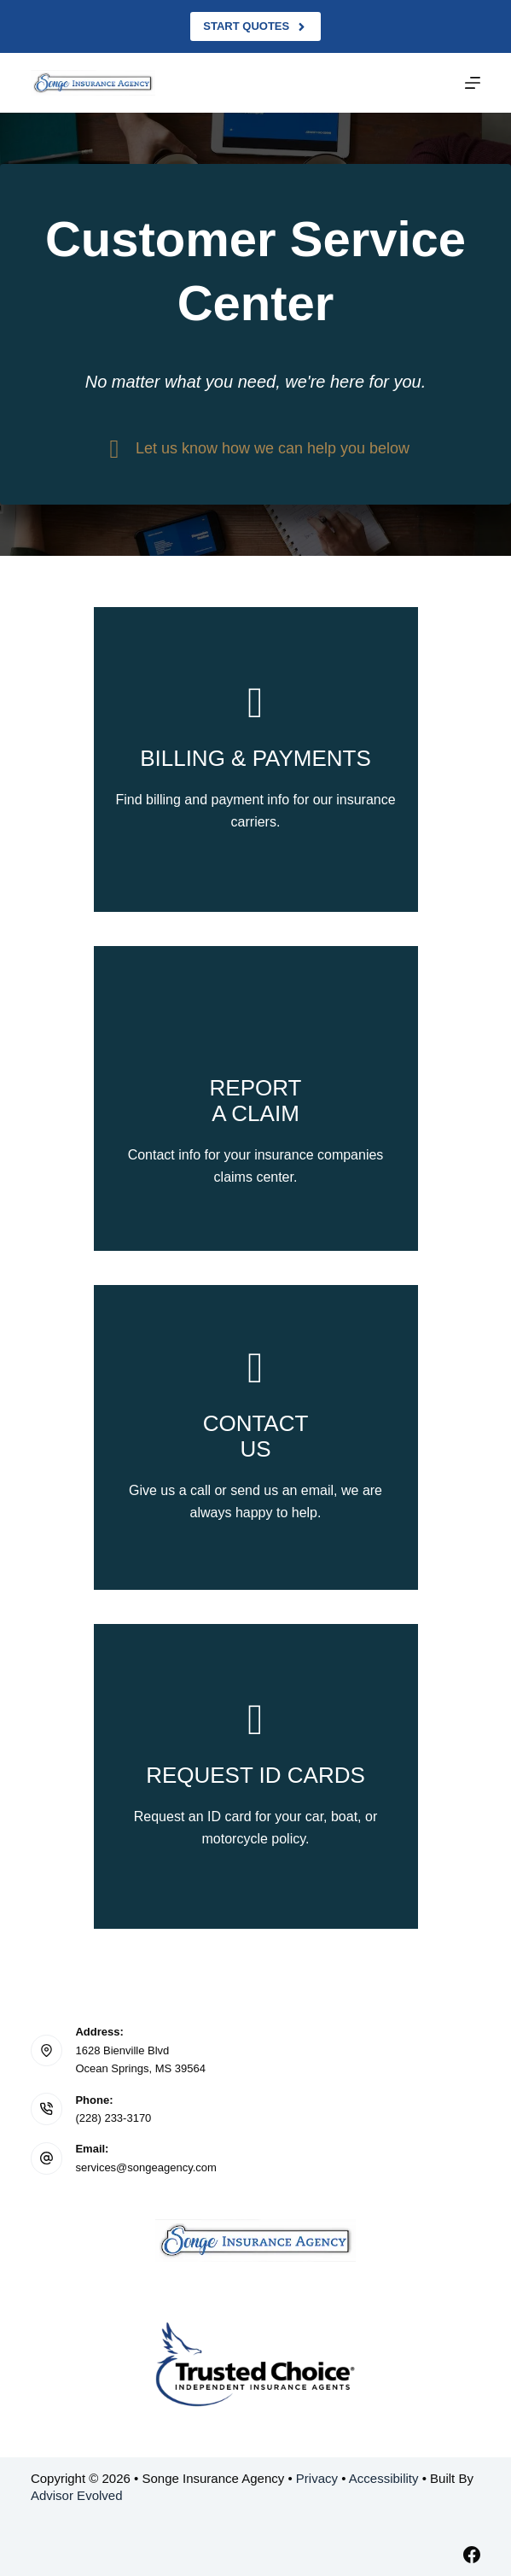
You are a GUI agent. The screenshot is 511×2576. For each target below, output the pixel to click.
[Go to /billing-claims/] (256, 759)
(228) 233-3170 (113, 2118)
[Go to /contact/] (256, 1437)
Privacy (317, 2478)
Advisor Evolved (77, 2495)
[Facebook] (471, 2554)
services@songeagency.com (145, 2167)
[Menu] (472, 83)
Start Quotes (255, 26)
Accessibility (384, 2478)
